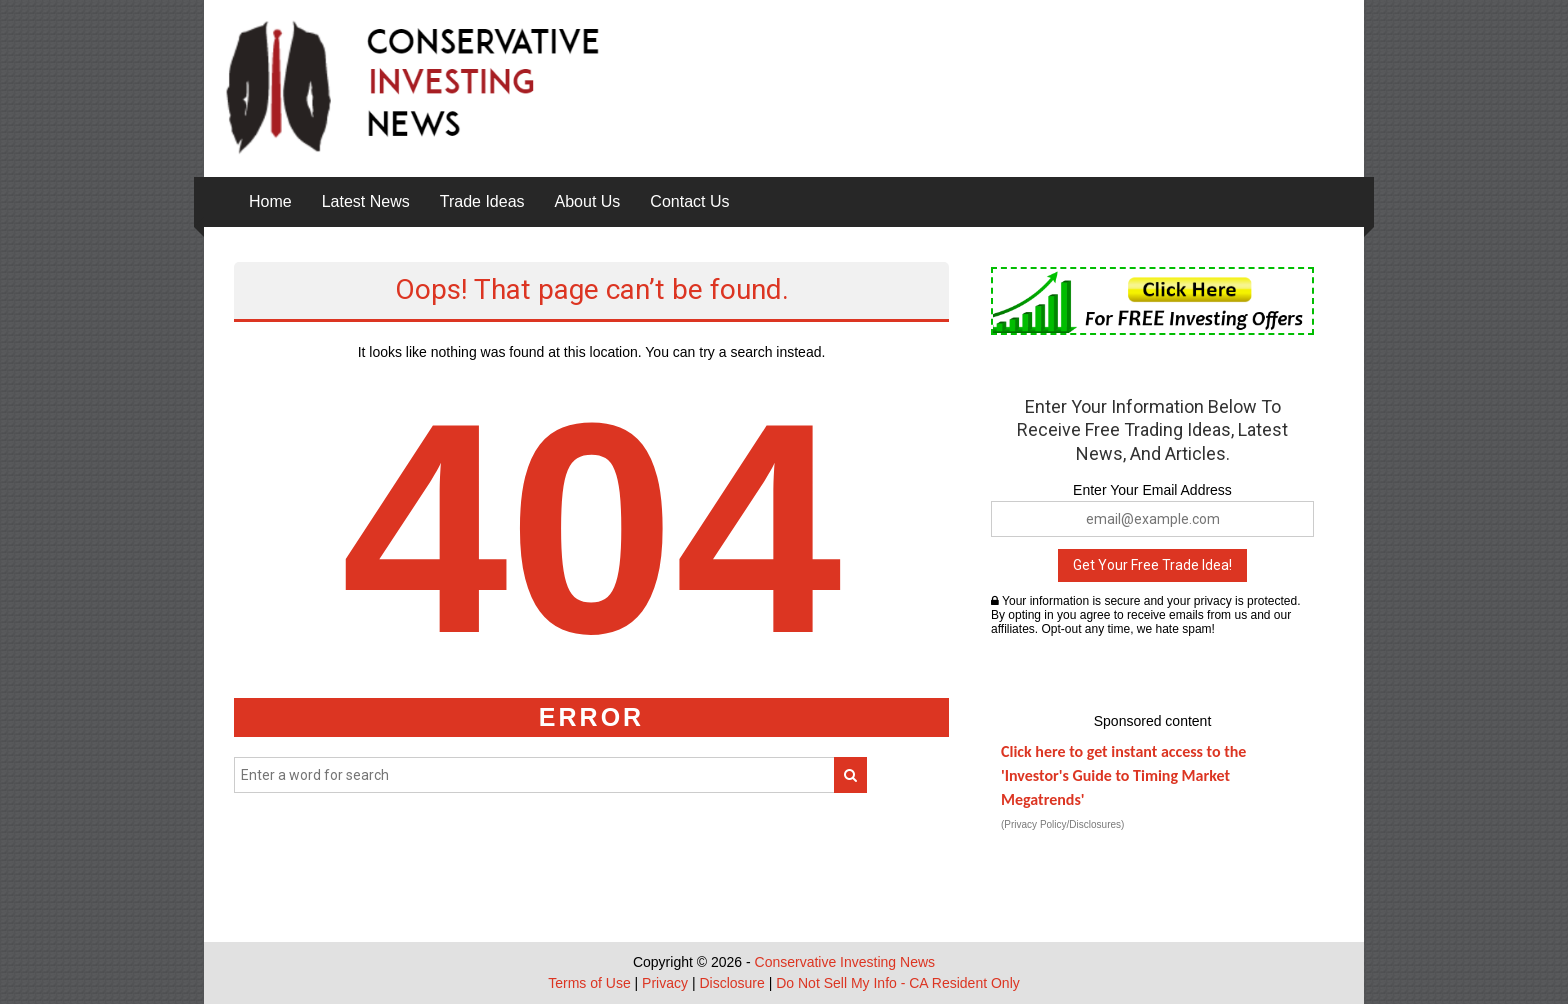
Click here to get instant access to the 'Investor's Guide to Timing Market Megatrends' (1123, 775)
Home (270, 201)
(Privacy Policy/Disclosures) (1062, 824)
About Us (588, 201)
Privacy (665, 983)
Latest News (366, 201)
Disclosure (731, 983)
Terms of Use (589, 983)
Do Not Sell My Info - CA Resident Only (898, 983)
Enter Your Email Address (1152, 490)
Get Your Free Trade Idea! (1152, 565)
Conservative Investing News (845, 962)
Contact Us (689, 201)
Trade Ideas (482, 201)
